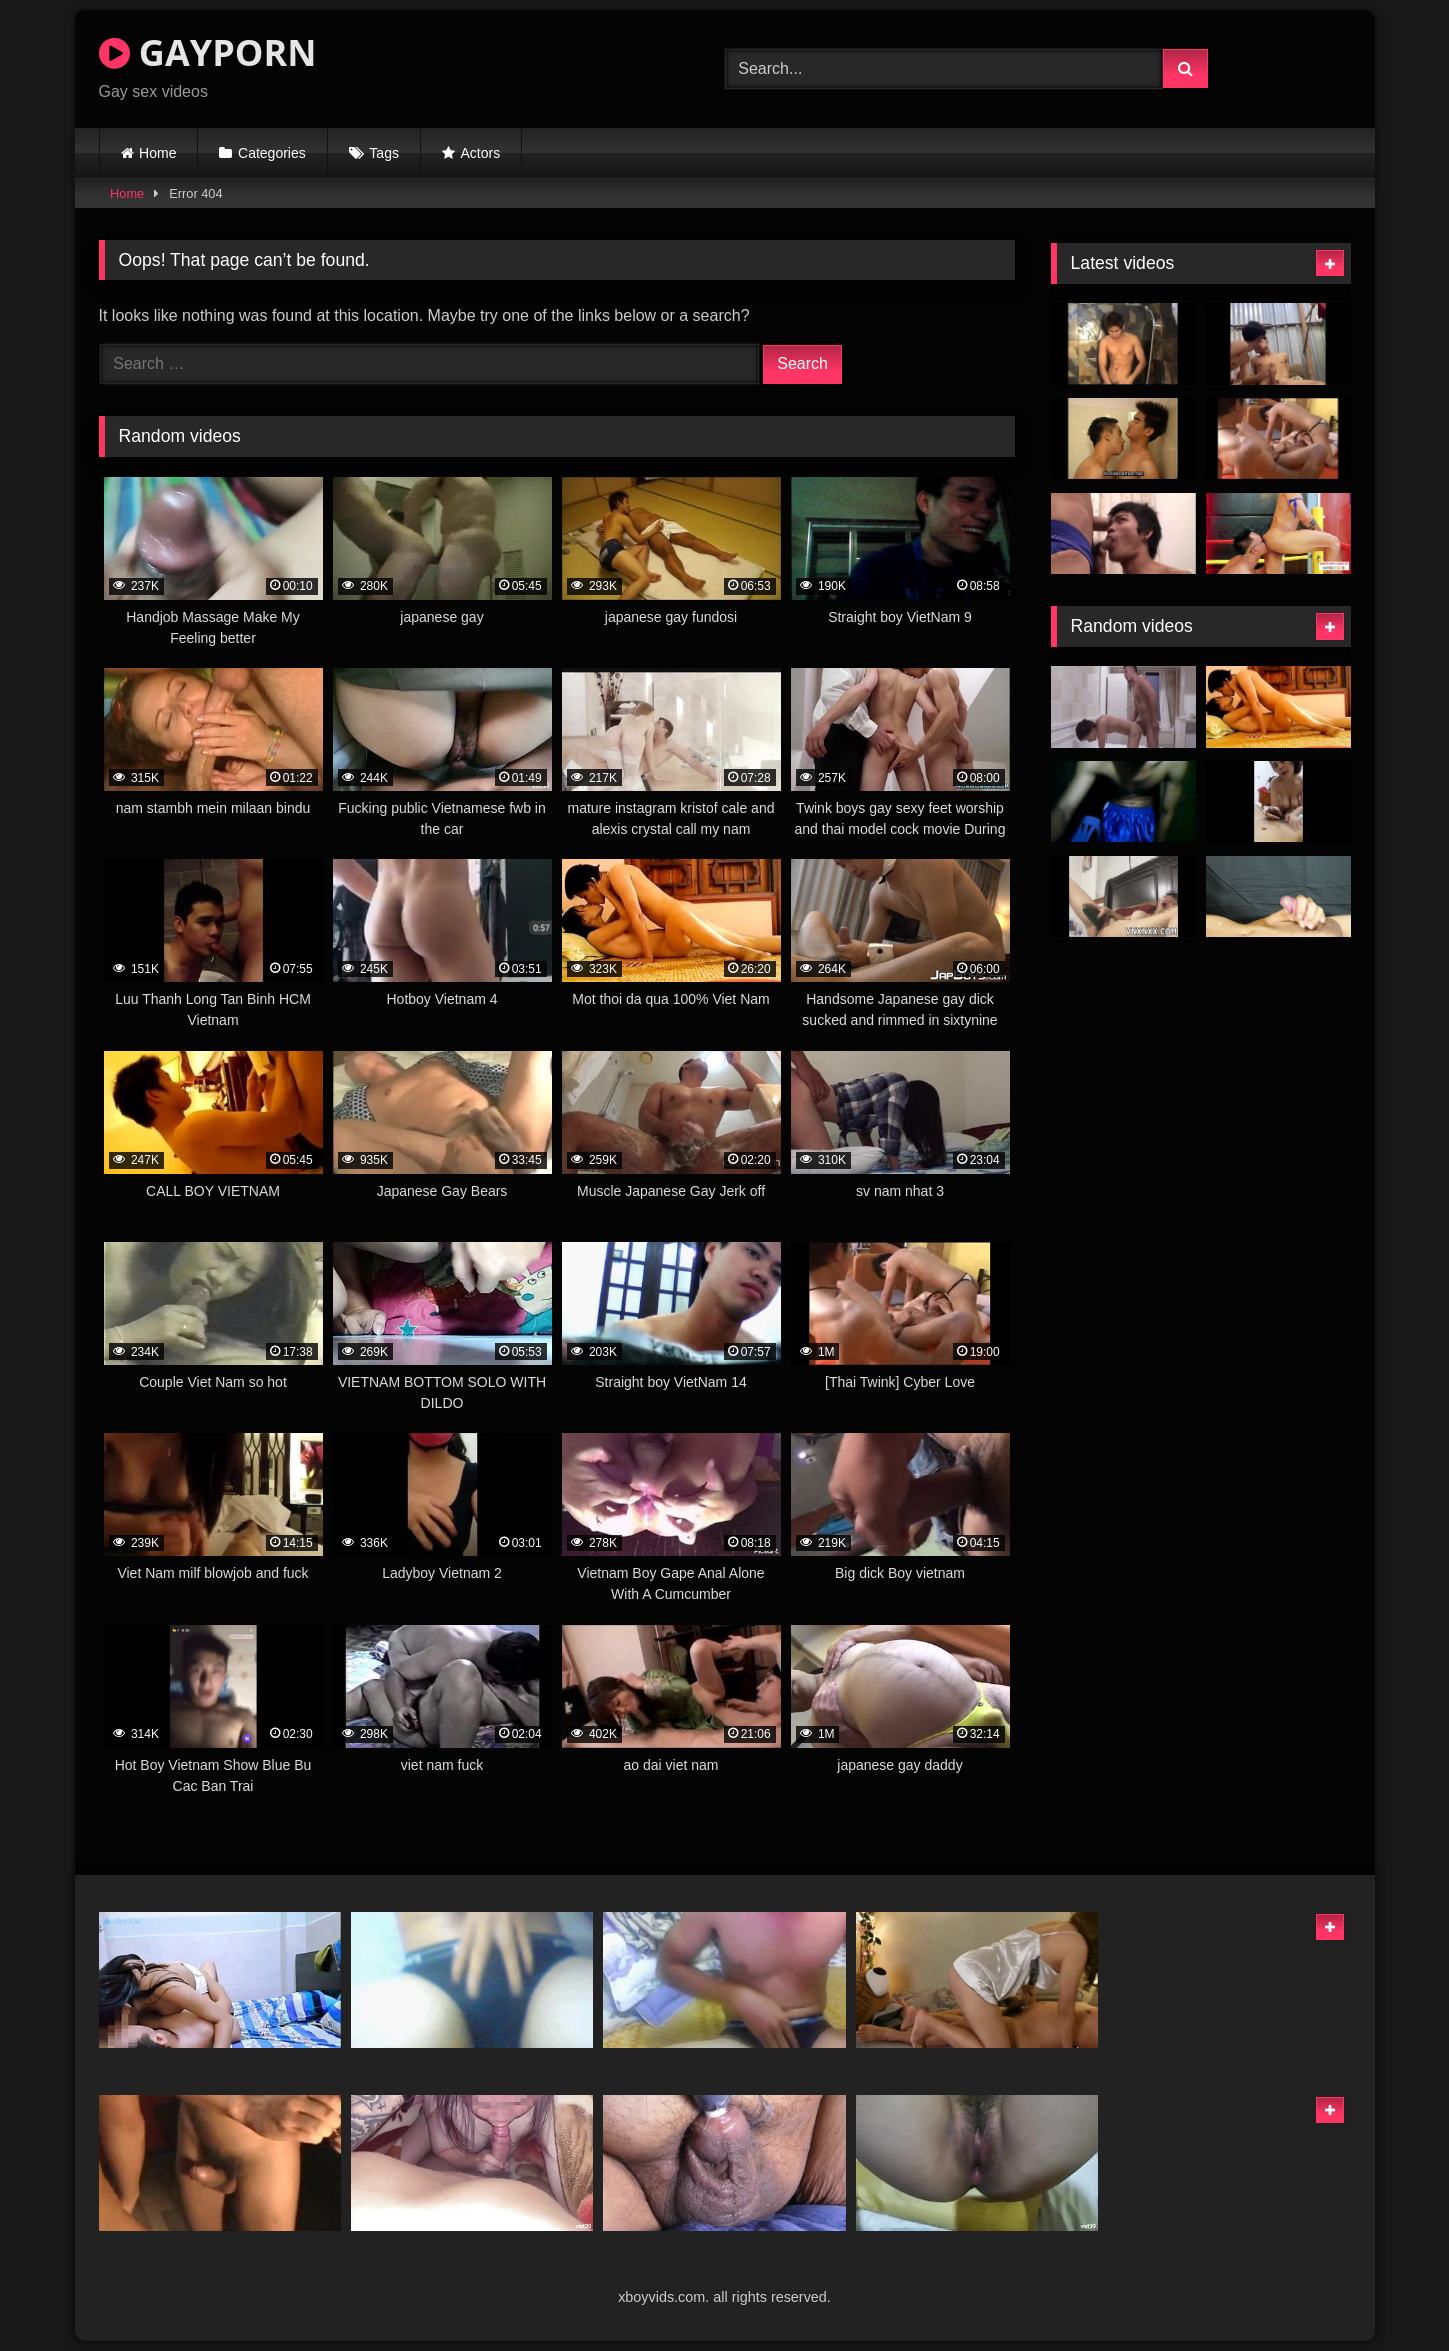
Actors (481, 153)
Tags (384, 153)
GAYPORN (208, 52)
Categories (272, 153)
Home (157, 153)
